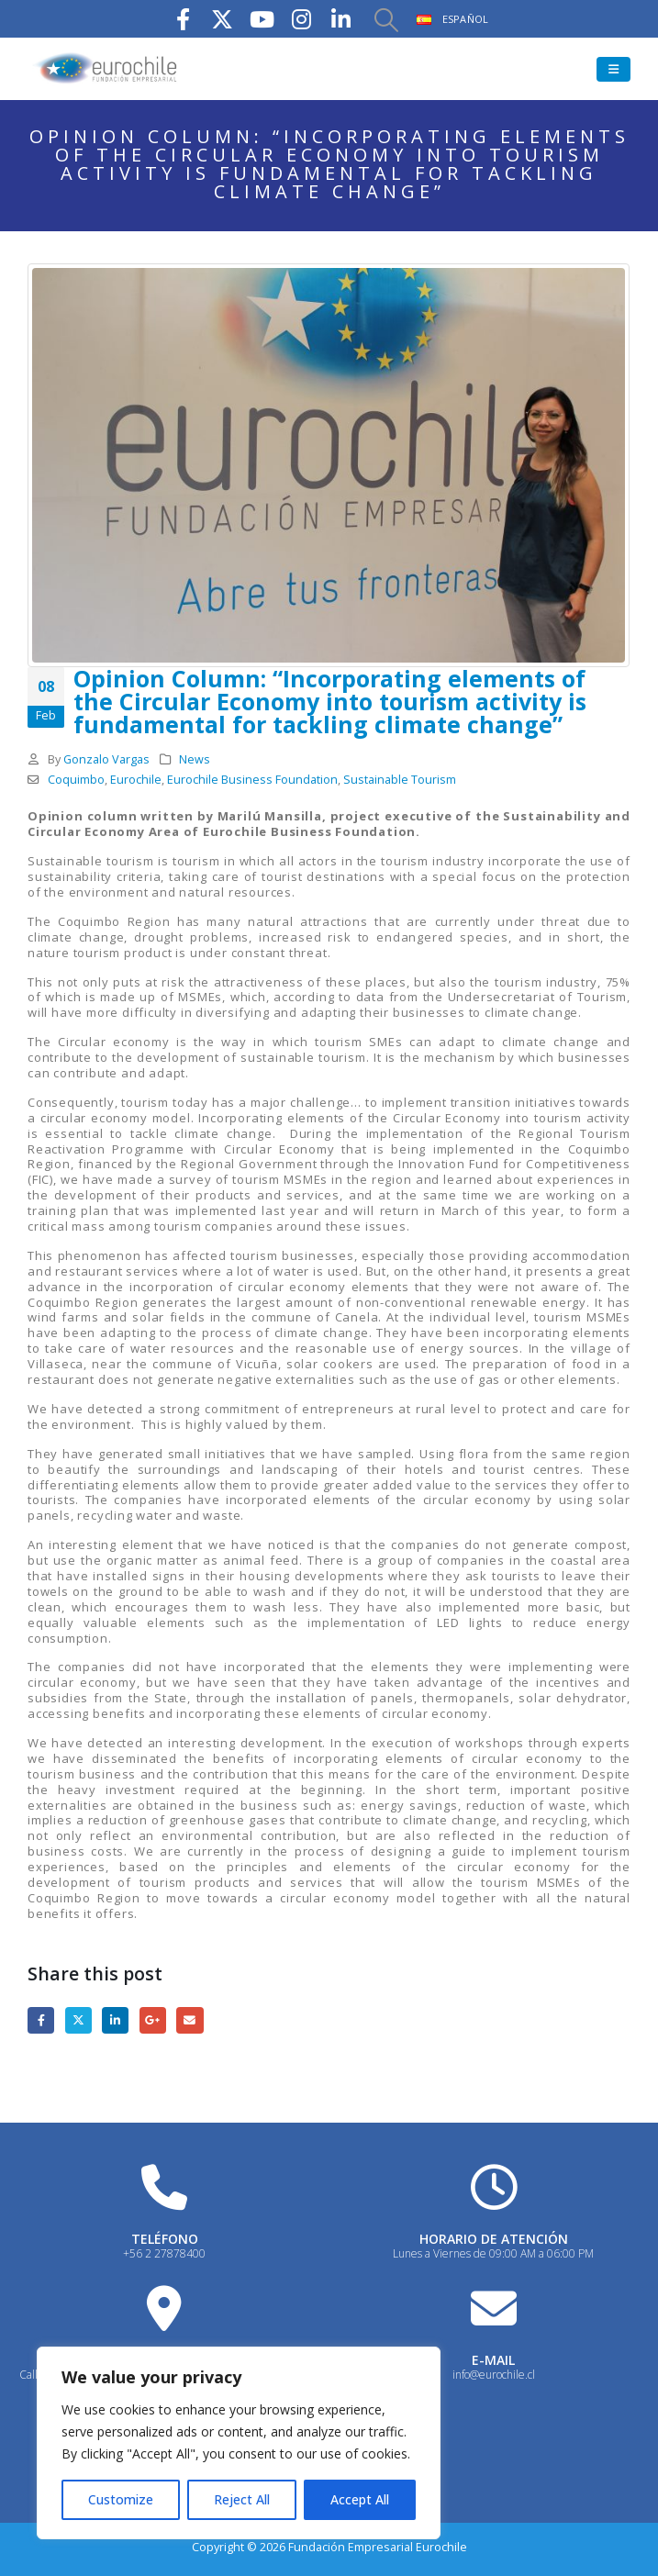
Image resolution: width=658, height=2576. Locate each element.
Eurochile (136, 779)
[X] (222, 19)
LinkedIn (115, 2020)
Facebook (41, 2020)
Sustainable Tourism (399, 779)
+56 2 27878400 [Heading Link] (164, 2253)
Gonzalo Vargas (106, 759)
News (194, 759)
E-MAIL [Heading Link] (493, 2360)
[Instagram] (301, 19)
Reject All (242, 2499)
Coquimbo (76, 779)
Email (189, 2020)
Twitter (78, 2020)
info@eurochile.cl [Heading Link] (493, 2374)
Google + (152, 2020)
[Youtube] (261, 19)
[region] (239, 2443)
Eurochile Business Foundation (252, 779)
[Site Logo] (106, 69)
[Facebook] (182, 19)
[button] (385, 19)
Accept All (359, 2499)
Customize (120, 2499)
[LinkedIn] (340, 19)
